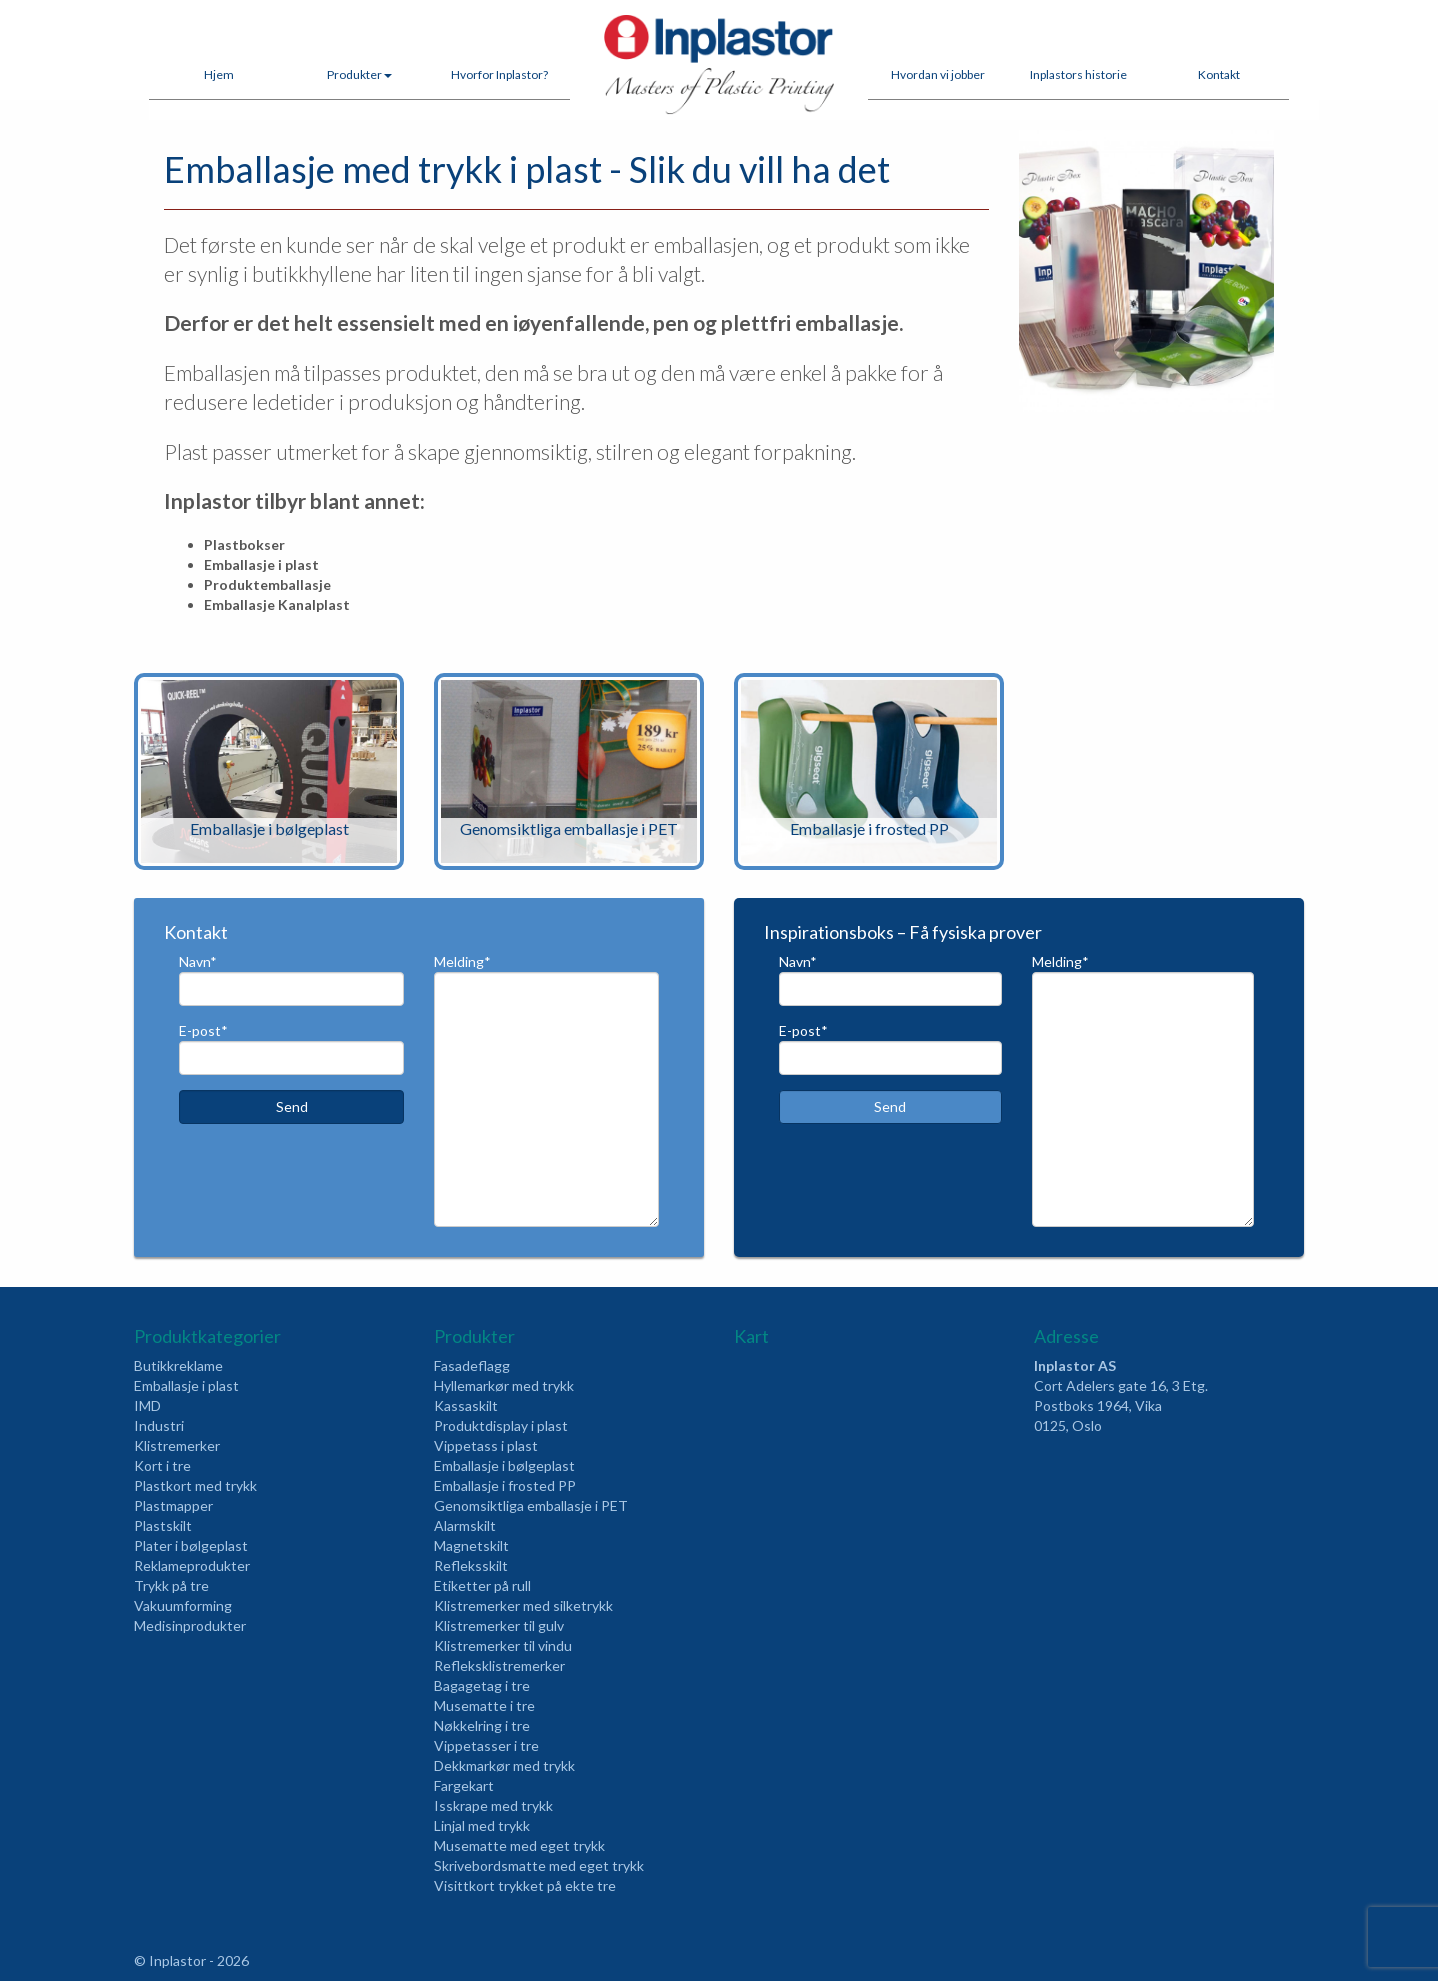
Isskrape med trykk (493, 1805)
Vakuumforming (183, 1605)
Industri (159, 1425)
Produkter (359, 74)
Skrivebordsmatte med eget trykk (539, 1865)
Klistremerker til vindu (503, 1645)
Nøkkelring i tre (482, 1725)
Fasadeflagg (472, 1365)
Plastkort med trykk (195, 1485)
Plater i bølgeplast (191, 1545)
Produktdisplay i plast (501, 1425)
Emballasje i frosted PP (505, 1485)
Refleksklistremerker (499, 1665)
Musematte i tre (484, 1705)
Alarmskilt (465, 1525)
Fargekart (464, 1785)
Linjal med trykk (482, 1825)
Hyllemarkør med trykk (504, 1385)
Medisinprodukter (190, 1625)
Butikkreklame (178, 1365)
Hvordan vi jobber (938, 74)
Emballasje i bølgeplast (504, 1465)
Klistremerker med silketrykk (523, 1605)
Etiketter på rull (482, 1585)
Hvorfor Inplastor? (499, 74)
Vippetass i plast (486, 1445)
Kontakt (1219, 74)
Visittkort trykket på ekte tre (525, 1885)
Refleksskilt (471, 1565)
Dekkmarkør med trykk (504, 1765)
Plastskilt (163, 1525)
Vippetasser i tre (486, 1745)
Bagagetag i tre (482, 1685)
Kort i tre (162, 1465)
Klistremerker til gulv (499, 1625)
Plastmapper (173, 1505)
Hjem (219, 74)
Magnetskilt (471, 1545)
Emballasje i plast (186, 1385)
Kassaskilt (466, 1405)
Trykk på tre (171, 1585)
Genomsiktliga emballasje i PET (531, 1505)
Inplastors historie (1078, 74)
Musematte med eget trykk (519, 1845)
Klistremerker (177, 1445)
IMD (147, 1405)
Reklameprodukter (192, 1565)
